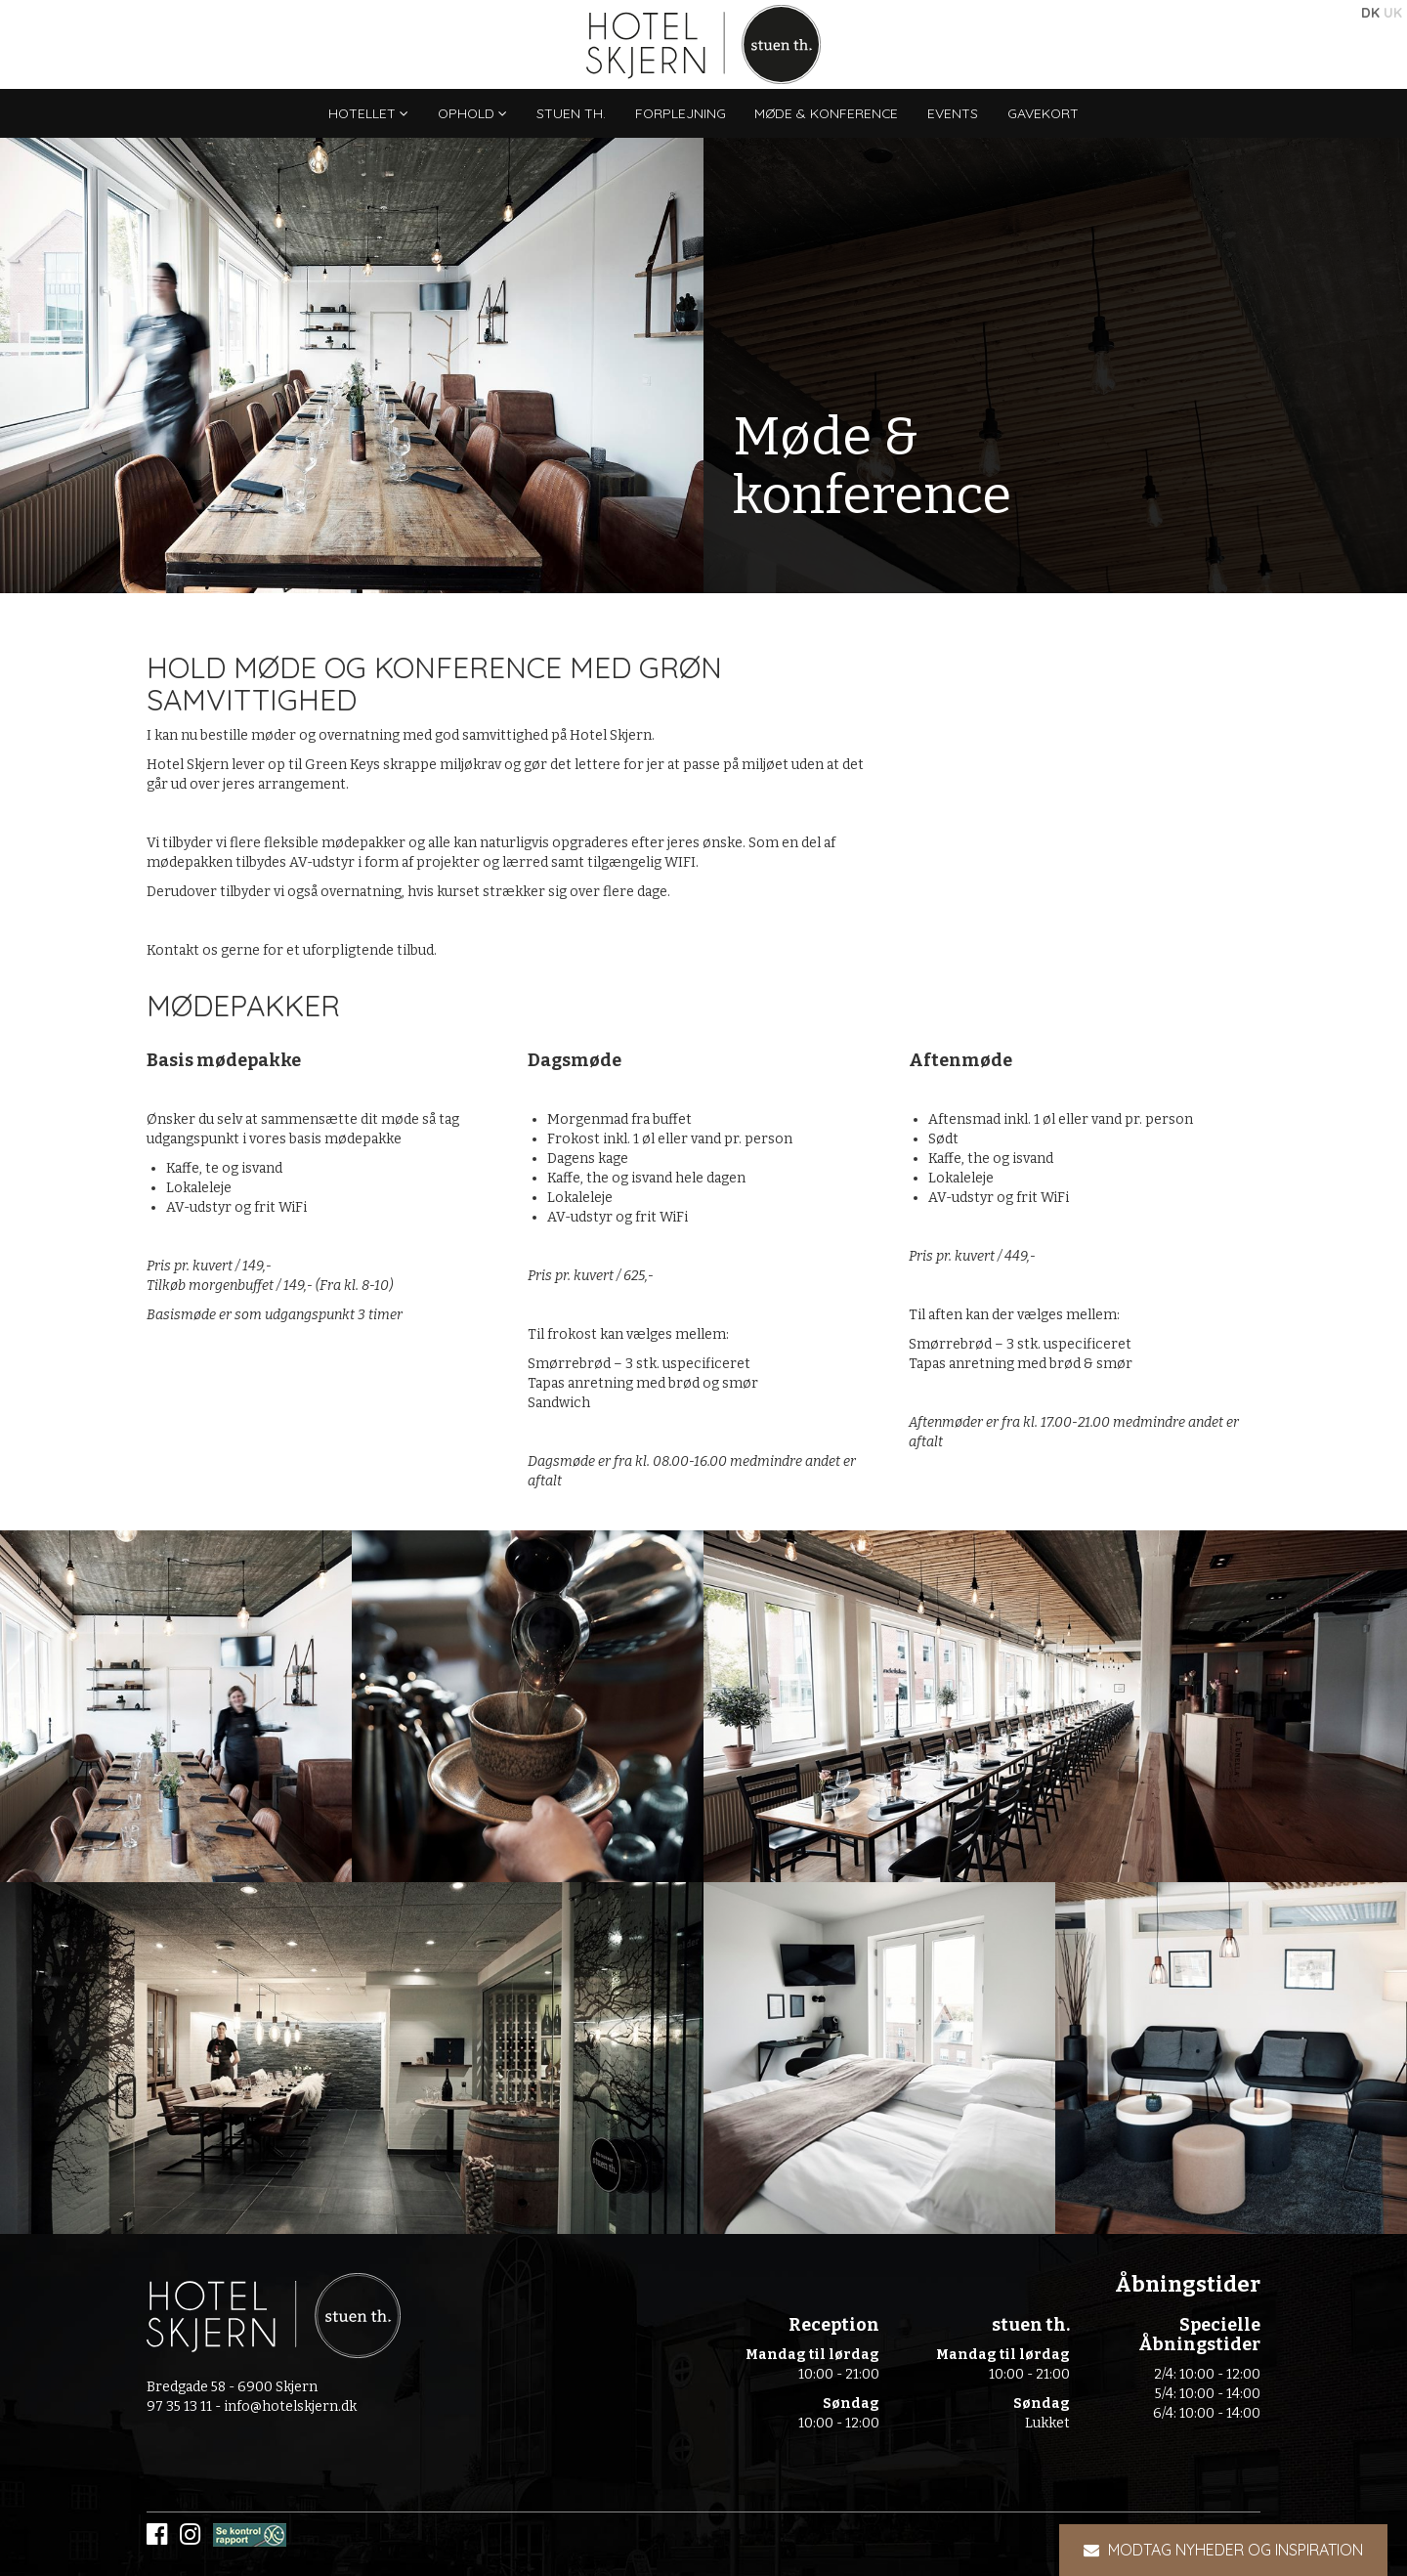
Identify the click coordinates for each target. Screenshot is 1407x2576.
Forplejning (680, 113)
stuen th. (570, 113)
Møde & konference (828, 113)
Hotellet (364, 113)
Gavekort (1047, 113)
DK (1370, 12)
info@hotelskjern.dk (290, 2406)
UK (1393, 12)
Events (956, 113)
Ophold (470, 113)
